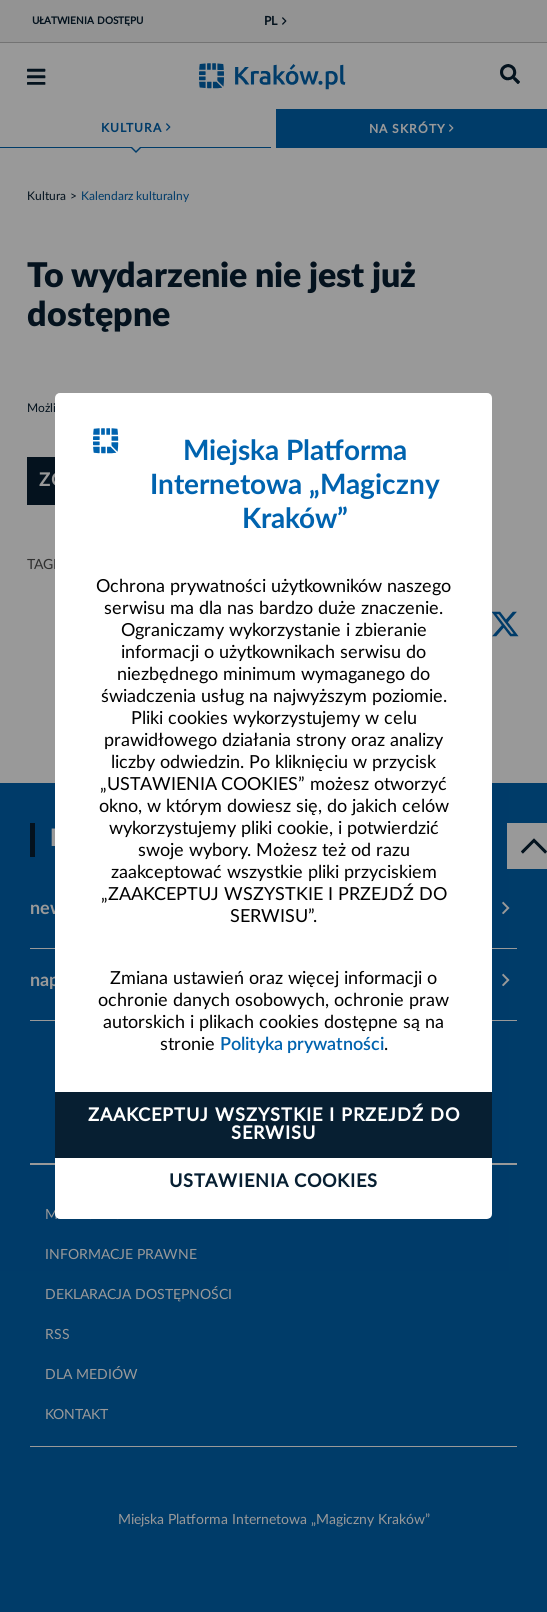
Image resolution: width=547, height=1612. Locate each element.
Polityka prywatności (302, 1045)
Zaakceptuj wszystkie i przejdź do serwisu (274, 1125)
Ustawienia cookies (273, 1182)
